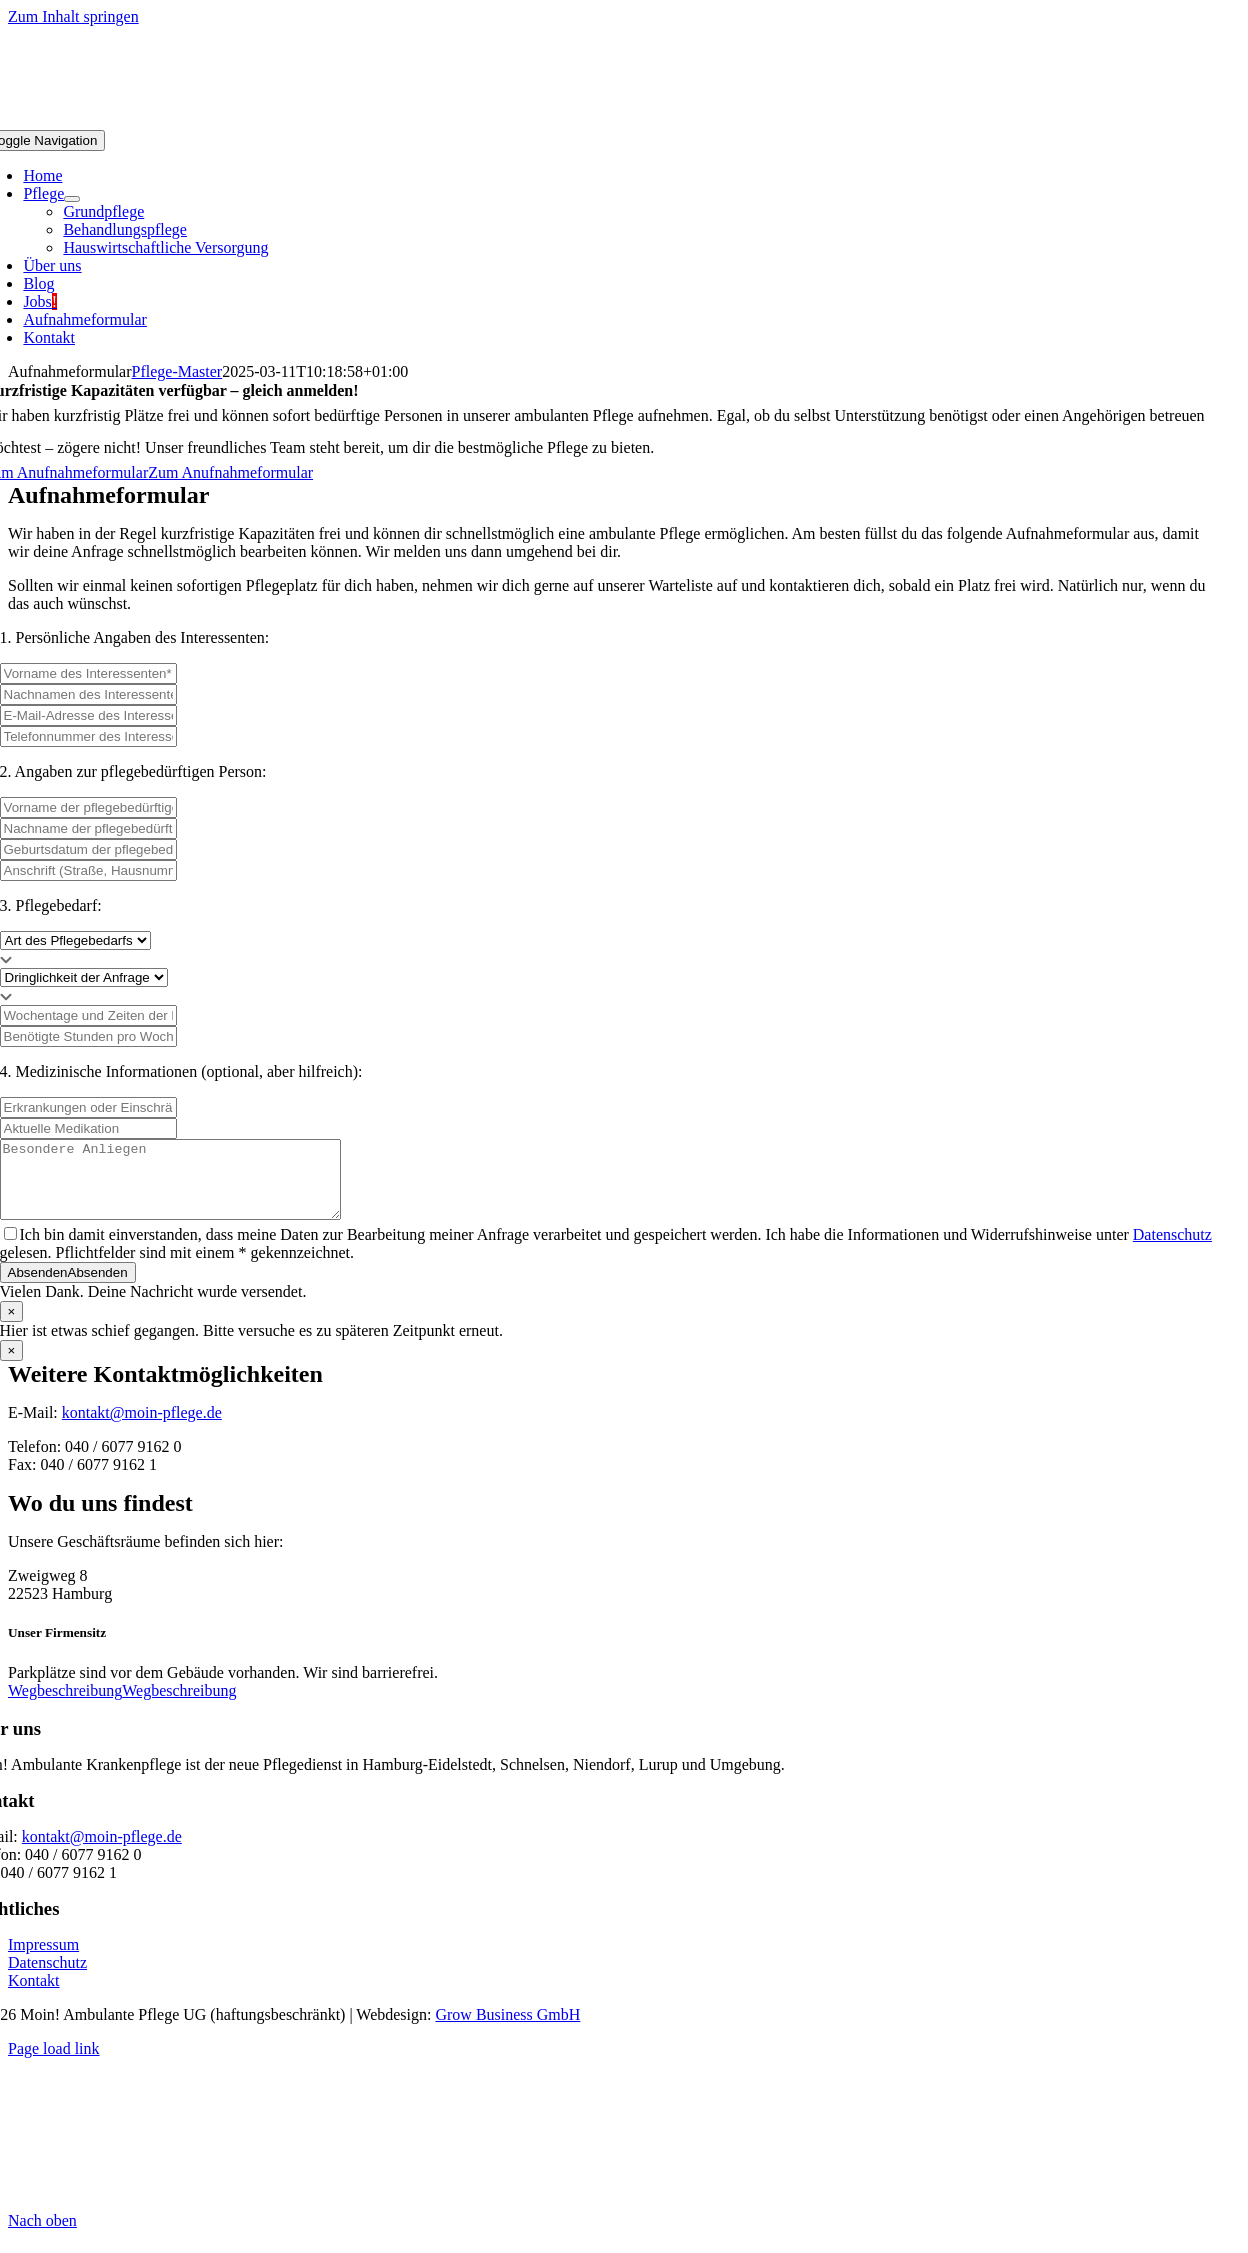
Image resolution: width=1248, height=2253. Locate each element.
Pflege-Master (177, 371)
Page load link (54, 2063)
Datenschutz (1172, 1249)
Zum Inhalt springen (73, 16)
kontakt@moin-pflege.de (142, 1427)
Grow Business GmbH (507, 2029)
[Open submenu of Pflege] (72, 199)
